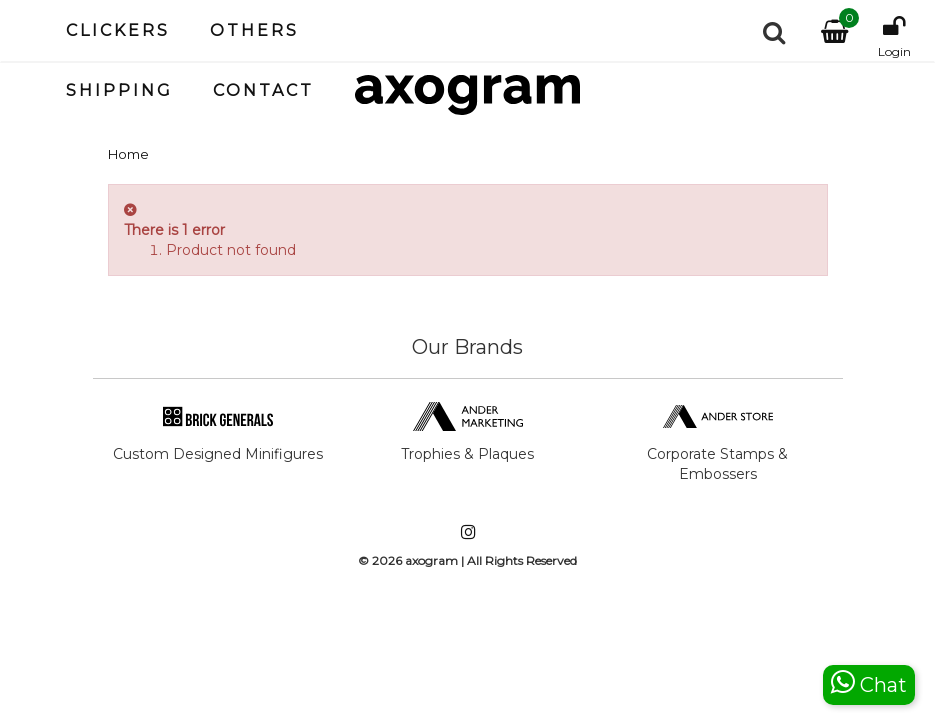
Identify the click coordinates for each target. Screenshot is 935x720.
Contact (263, 90)
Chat (869, 682)
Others (254, 30)
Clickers (118, 30)
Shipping (119, 90)
